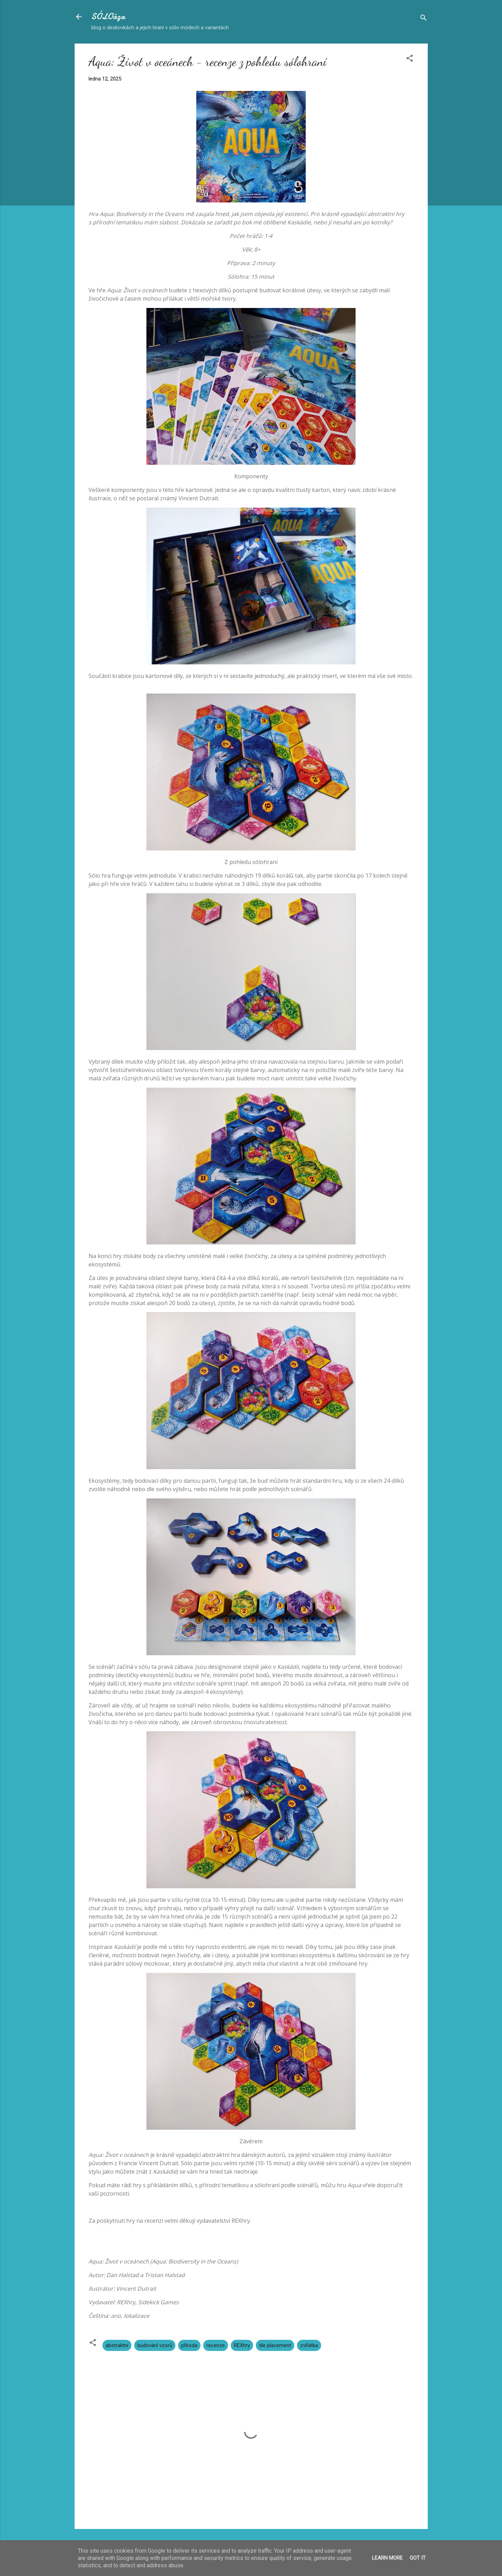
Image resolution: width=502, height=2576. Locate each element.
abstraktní (117, 2345)
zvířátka (309, 2345)
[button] (409, 59)
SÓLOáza (108, 16)
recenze (215, 2345)
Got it (418, 2558)
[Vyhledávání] (423, 19)
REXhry (242, 2345)
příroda (189, 2345)
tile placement (275, 2345)
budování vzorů (154, 2345)
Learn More (387, 2558)
